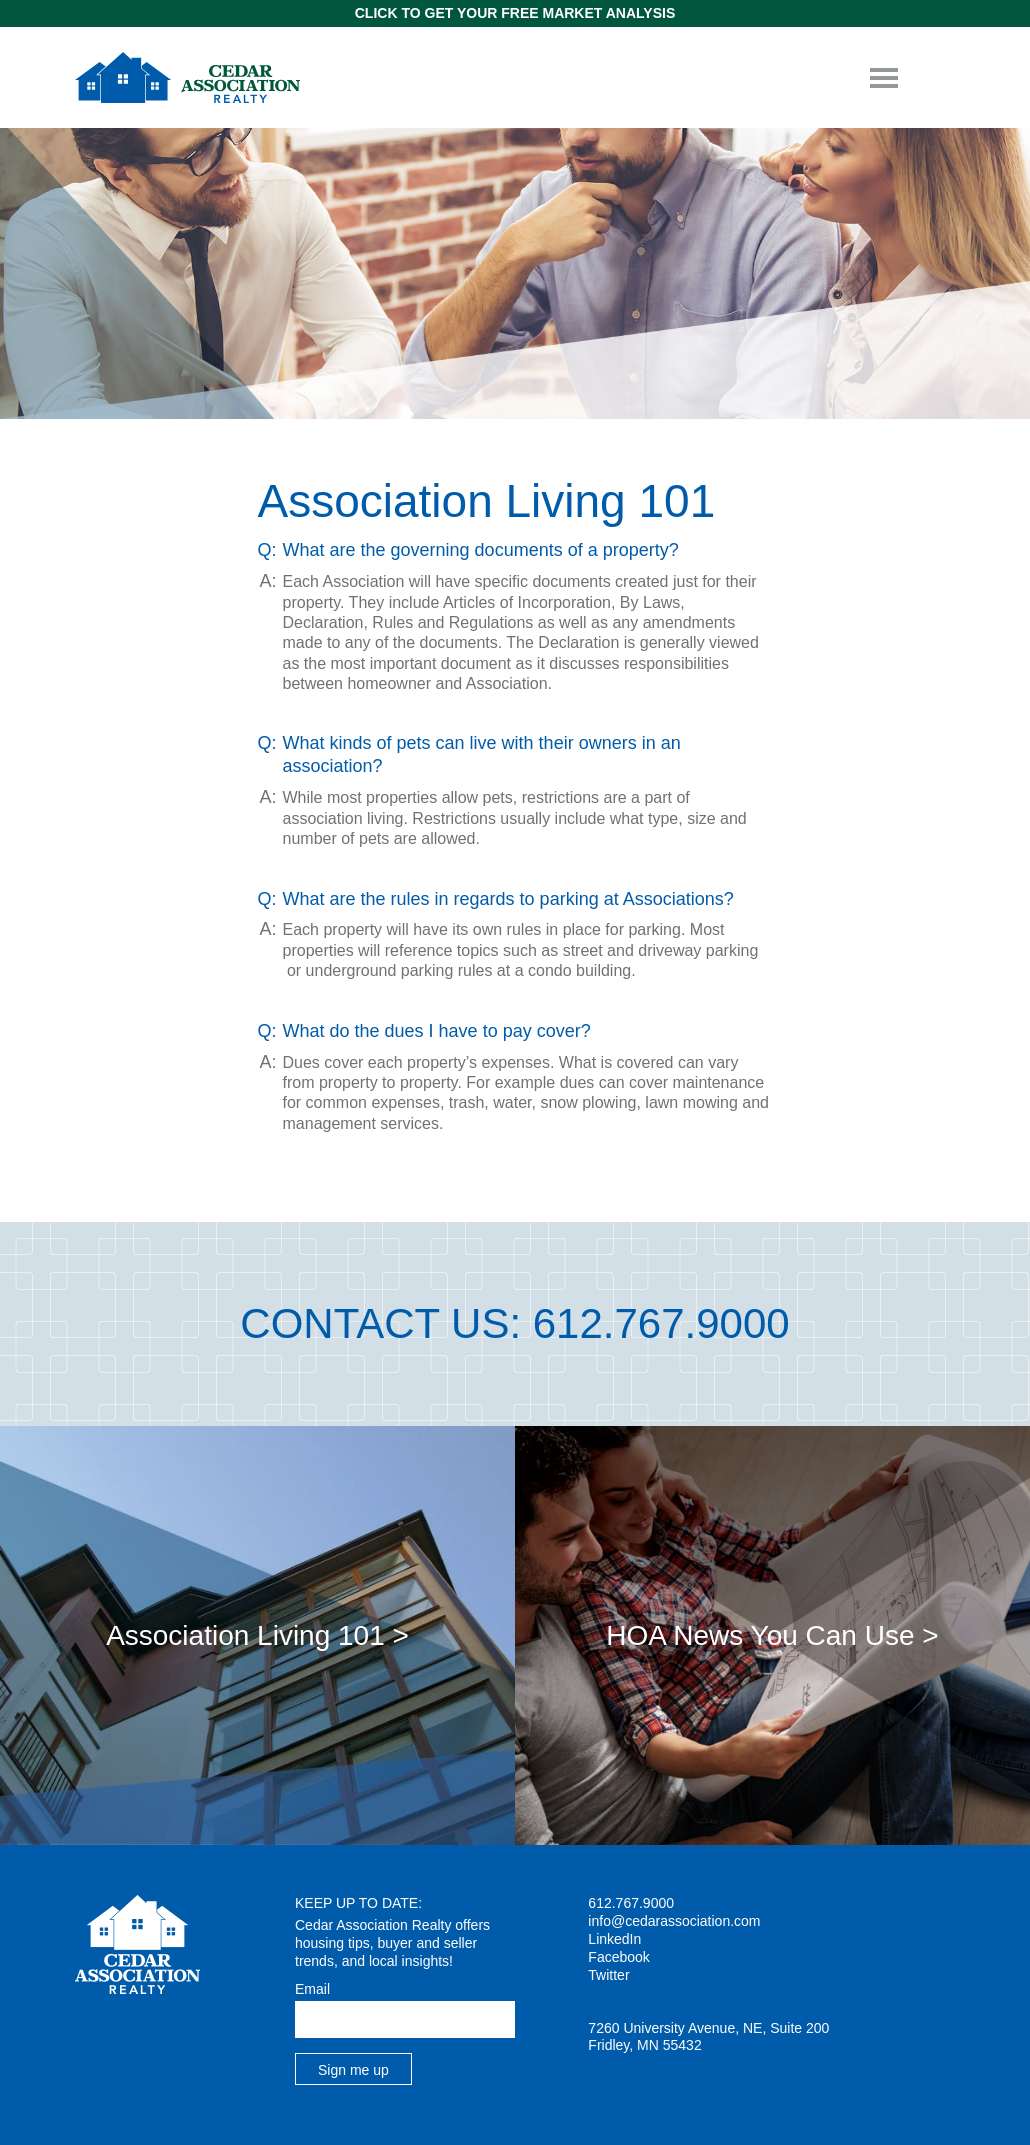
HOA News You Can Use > (772, 1635)
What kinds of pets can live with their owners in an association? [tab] (482, 754)
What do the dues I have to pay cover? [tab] (437, 1031)
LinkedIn (614, 1939)
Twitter (608, 1975)
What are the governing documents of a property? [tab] (481, 550)
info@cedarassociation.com (674, 1921)
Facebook (618, 1957)
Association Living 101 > (257, 1635)
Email (312, 1989)
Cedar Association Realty (187, 77)
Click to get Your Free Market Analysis (515, 13)
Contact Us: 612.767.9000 (514, 1323)
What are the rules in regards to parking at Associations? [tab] (508, 899)
